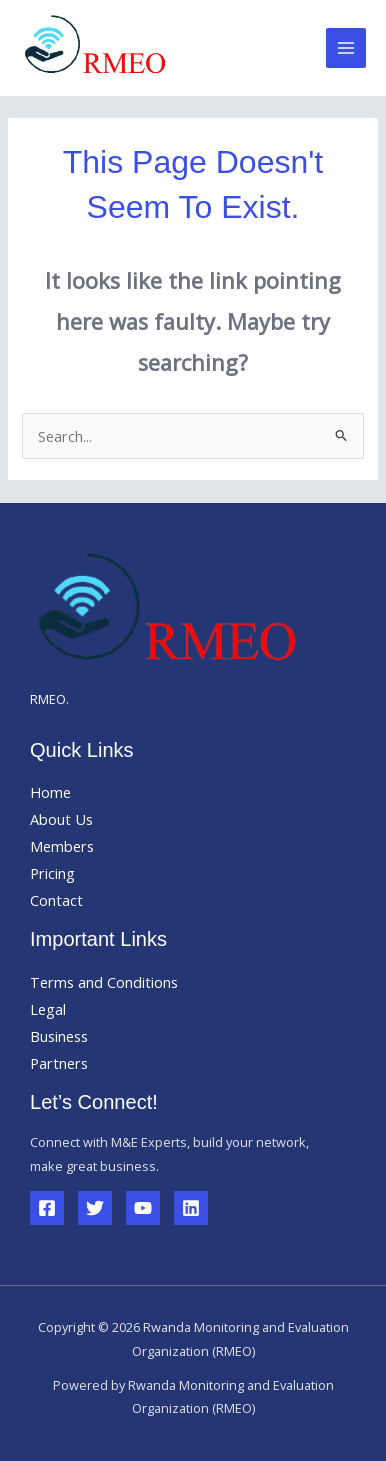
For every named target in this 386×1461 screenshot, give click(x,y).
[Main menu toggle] (346, 48)
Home (50, 792)
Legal (48, 1009)
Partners (59, 1063)
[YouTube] (143, 1208)
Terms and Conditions (104, 982)
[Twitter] (95, 1208)
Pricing (52, 873)
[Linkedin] (191, 1208)
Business (59, 1036)
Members (62, 846)
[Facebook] (47, 1208)
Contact (56, 900)
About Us (61, 819)
